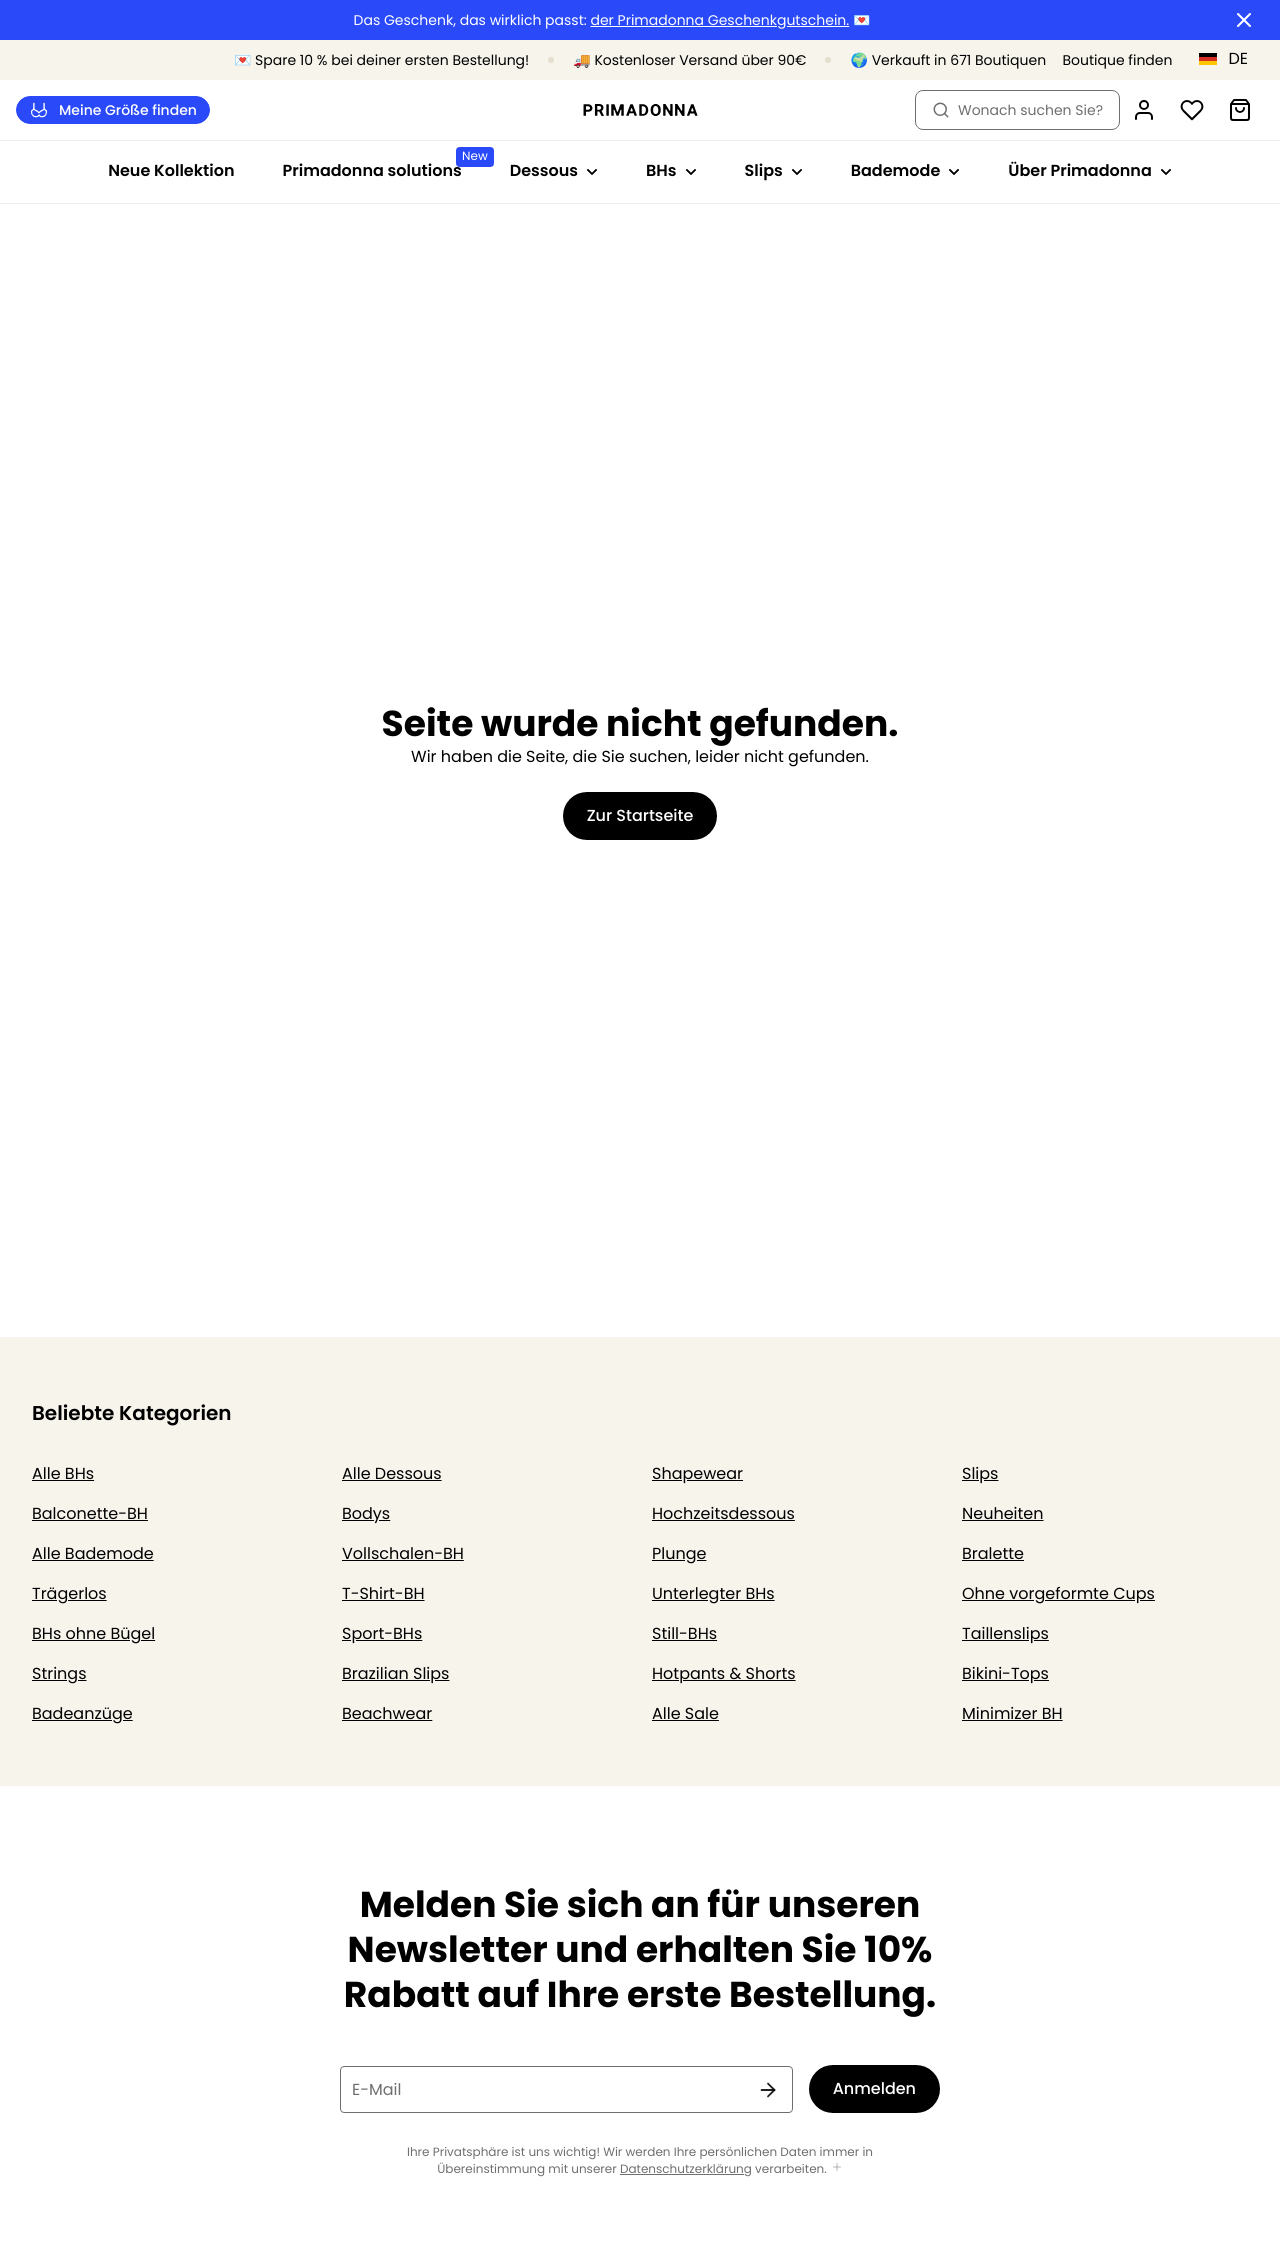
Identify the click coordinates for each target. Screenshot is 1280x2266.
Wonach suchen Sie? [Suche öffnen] (1017, 110)
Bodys (366, 1513)
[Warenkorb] (1240, 110)
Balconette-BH (90, 1513)
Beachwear (387, 1713)
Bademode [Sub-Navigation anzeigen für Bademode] (906, 170)
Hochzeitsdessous (723, 1513)
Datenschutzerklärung (686, 2169)
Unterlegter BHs (713, 1593)
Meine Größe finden (113, 110)
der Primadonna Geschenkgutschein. (719, 20)
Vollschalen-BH (403, 1553)
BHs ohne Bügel (93, 1633)
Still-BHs (684, 1633)
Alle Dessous (392, 1473)
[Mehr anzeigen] (837, 2168)
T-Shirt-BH (383, 1593)
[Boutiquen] (1091, 60)
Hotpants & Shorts (724, 1673)
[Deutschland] (1230, 59)
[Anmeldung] (1144, 110)
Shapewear (697, 1473)
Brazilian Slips (395, 1673)
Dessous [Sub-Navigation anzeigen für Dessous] (554, 170)
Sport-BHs (382, 1633)
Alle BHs (63, 1473)
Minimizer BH (1012, 1713)
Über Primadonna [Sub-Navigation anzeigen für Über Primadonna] (1089, 170)
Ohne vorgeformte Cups (1058, 1593)
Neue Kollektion (171, 170)
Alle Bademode (93, 1553)
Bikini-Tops (1005, 1673)
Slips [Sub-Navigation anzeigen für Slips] (774, 170)
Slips (980, 1473)
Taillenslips (1005, 1633)
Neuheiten (1003, 1513)
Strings (59, 1673)
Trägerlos (69, 1593)
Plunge (679, 1553)
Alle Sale (685, 1713)
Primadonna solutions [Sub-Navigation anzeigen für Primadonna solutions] (384, 164)
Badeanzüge (82, 1713)
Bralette (993, 1553)
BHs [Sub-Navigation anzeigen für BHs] (671, 170)
